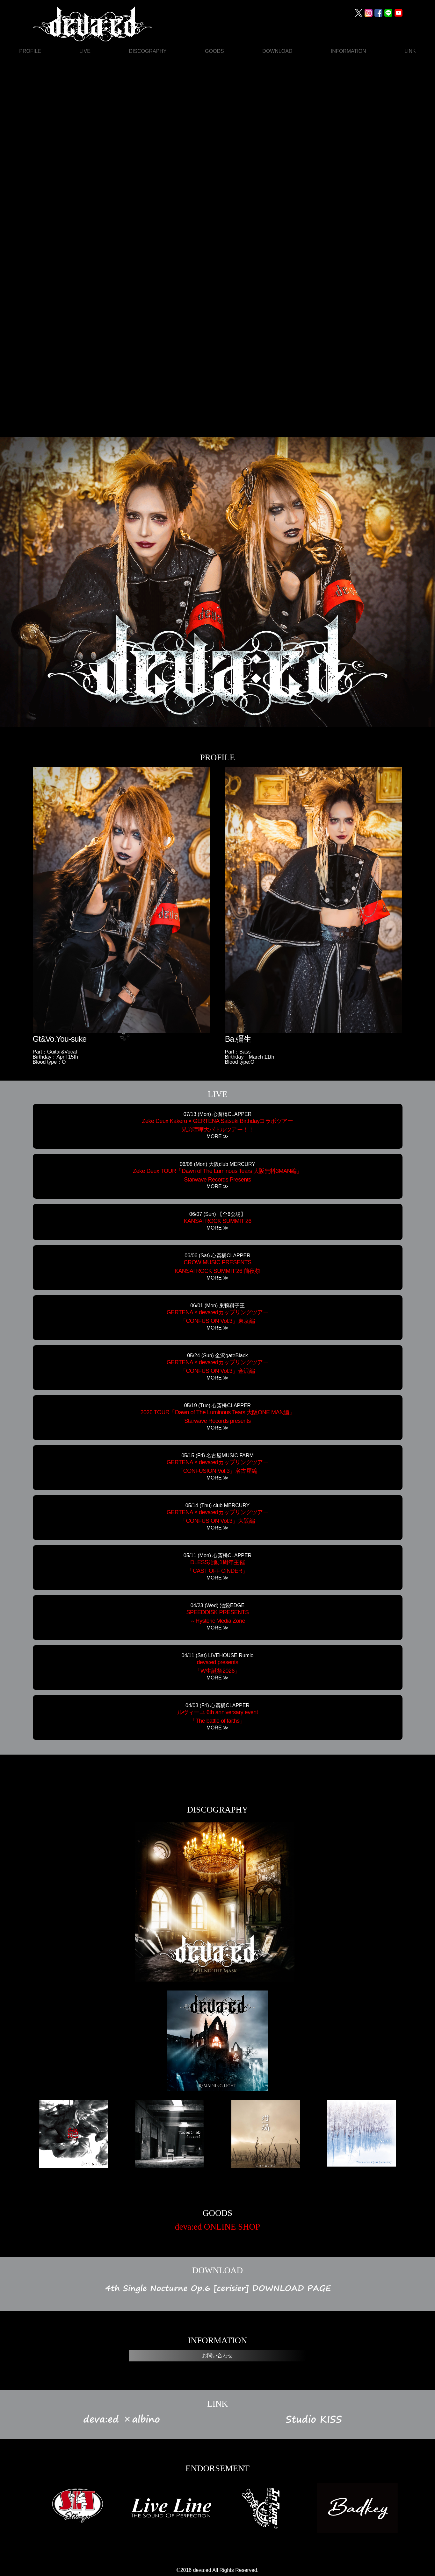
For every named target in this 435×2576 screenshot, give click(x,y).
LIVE (85, 51)
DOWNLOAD (277, 51)
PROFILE (30, 51)
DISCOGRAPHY (147, 51)
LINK (410, 51)
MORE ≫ (217, 1136)
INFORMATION (348, 51)
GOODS (214, 51)
